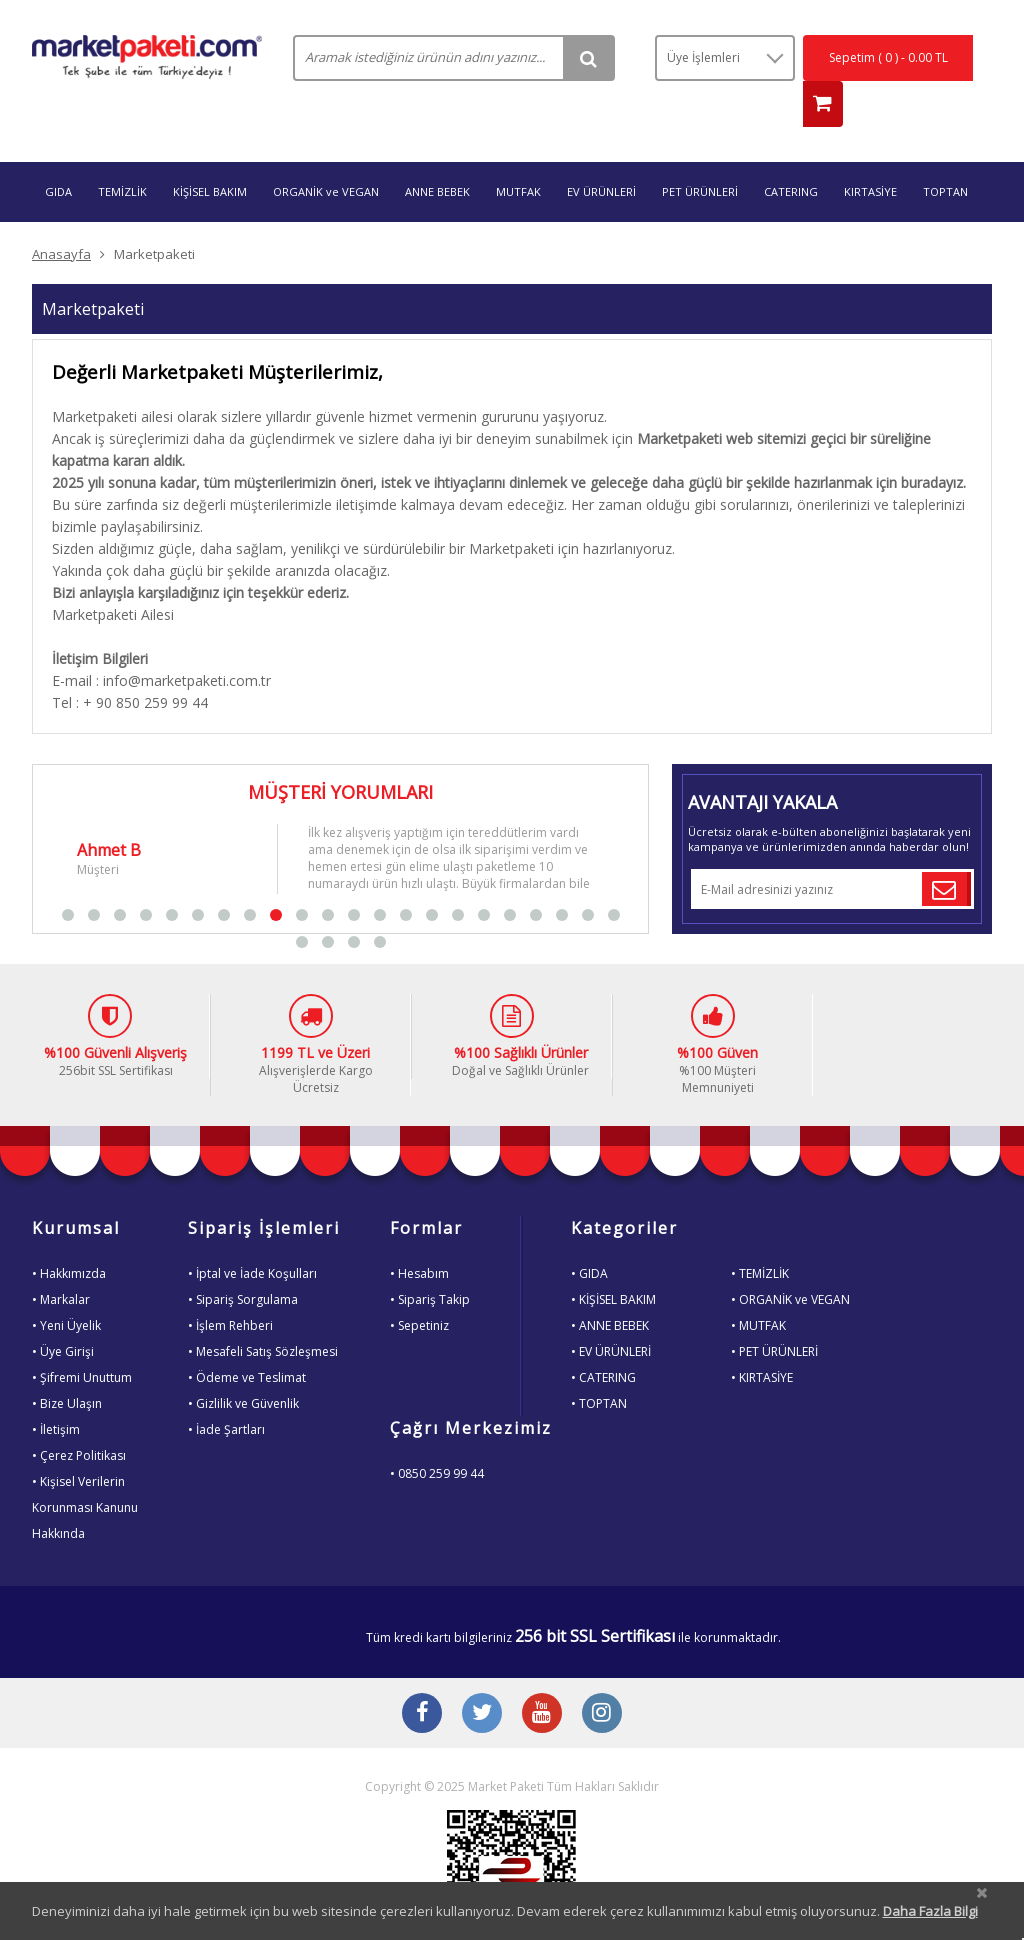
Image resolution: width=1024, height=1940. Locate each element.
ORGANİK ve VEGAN (326, 152)
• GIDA (589, 1234)
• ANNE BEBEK (610, 1286)
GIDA (58, 152)
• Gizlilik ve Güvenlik (243, 1364)
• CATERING (603, 1338)
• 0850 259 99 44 (437, 1434)
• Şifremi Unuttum (82, 1338)
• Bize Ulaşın (67, 1364)
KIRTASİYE (870, 152)
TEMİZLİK (122, 152)
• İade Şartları (226, 1390)
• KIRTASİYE (762, 1338)
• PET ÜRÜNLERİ (774, 1312)
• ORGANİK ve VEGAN (790, 1260)
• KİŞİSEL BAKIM (613, 1260)
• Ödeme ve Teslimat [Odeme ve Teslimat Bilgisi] (247, 1338)
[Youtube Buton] (542, 1676)
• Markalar (61, 1260)
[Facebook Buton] (422, 1676)
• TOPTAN (599, 1364)
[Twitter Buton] (482, 1676)
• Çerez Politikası (79, 1416)
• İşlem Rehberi (230, 1286)
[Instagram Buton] (602, 1676)
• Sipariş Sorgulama (243, 1260)
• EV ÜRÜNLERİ (611, 1312)
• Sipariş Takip (430, 1260)
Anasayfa (61, 215)
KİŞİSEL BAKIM (210, 152)
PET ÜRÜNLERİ (700, 152)
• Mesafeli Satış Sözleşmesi (263, 1312)
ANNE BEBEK (437, 152)
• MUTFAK (758, 1286)
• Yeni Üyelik (66, 1286)
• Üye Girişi (63, 1312)
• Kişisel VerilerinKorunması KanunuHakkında (85, 1468)
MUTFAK (518, 152)
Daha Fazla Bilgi (930, 1911)
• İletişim (56, 1390)
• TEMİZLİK (760, 1234)
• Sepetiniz (419, 1286)
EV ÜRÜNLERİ (601, 152)
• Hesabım (419, 1234)
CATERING (791, 152)
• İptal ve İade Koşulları (252, 1234)
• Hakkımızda (69, 1234)
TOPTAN (945, 152)
